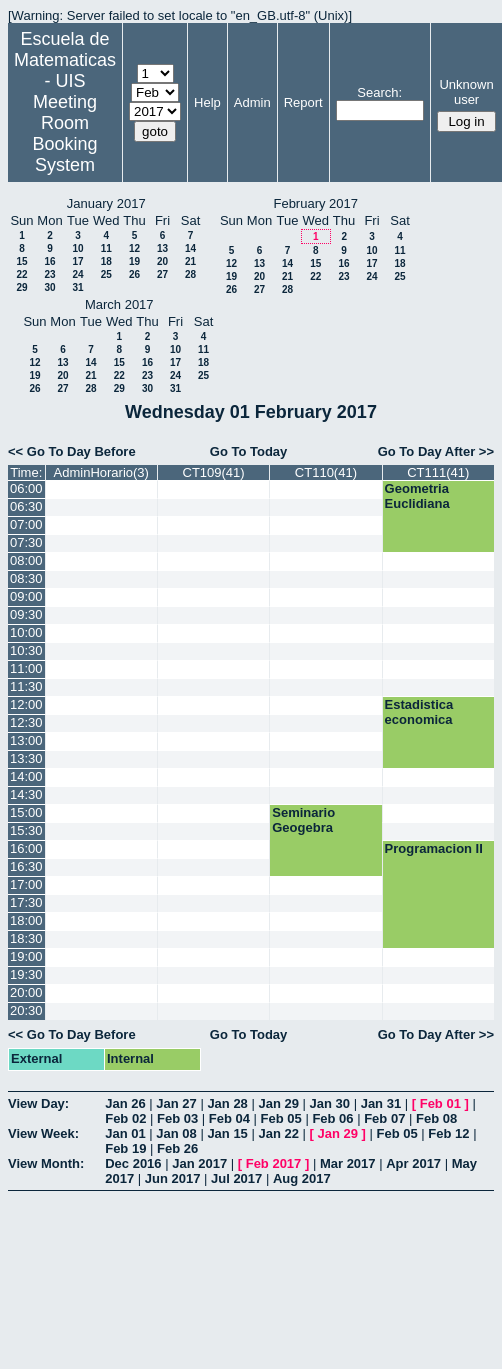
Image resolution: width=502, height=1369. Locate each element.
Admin (252, 102)
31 (77, 287)
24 (77, 274)
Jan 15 (227, 1133)
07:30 (26, 542)
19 (134, 261)
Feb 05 (281, 1118)
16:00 (26, 848)
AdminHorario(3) (101, 472)
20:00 (26, 992)
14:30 (26, 794)
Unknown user (466, 92)
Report (303, 102)
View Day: (38, 1103)
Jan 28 (227, 1103)
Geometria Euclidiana (417, 496)
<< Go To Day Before (72, 451)
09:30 (26, 614)
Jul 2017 (236, 1178)
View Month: (46, 1163)
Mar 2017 (348, 1163)
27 (162, 274)
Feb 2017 (274, 1163)
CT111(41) (438, 472)
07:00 (26, 524)
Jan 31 (381, 1103)
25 (106, 274)
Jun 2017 (173, 1178)
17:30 (26, 902)
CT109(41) (214, 472)
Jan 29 (278, 1103)
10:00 (26, 632)
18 (106, 261)
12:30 (26, 722)
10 (77, 248)
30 (49, 287)
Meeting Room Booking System (64, 133)
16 (49, 261)
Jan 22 (278, 1133)
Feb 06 (332, 1118)
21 (190, 261)
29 (21, 287)
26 (134, 274)
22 (21, 274)
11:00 (26, 668)
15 (21, 261)
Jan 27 (176, 1103)
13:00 (26, 740)
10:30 (26, 650)
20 (162, 261)
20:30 (26, 1010)
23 (49, 274)
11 (106, 248)
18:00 (26, 920)
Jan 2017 (199, 1163)
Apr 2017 (413, 1163)
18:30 (26, 938)
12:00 (26, 704)
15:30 (26, 830)
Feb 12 (448, 1133)
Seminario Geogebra (303, 820)
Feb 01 (440, 1103)
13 (162, 248)
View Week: (43, 1133)
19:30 (26, 974)
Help (207, 102)
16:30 (26, 866)
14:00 (26, 776)
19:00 (26, 956)
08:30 (26, 578)
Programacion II (434, 848)
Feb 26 (177, 1148)
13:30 (26, 758)
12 (134, 248)
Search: (379, 92)
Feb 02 (125, 1118)
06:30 (26, 506)
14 (190, 248)
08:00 (26, 560)
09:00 (26, 596)
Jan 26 (125, 1103)
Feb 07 (384, 1118)
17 (77, 261)
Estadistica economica (419, 712)
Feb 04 (229, 1118)
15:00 (26, 812)
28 (190, 274)
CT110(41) (326, 472)
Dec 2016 (133, 1163)
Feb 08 (436, 1118)
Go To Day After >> (436, 451)
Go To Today (249, 451)
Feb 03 (177, 1118)
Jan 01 (125, 1133)
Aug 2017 (302, 1178)
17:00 (26, 884)
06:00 (26, 488)
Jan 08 (176, 1133)
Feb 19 (125, 1148)
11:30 (26, 686)
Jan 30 (330, 1103)
